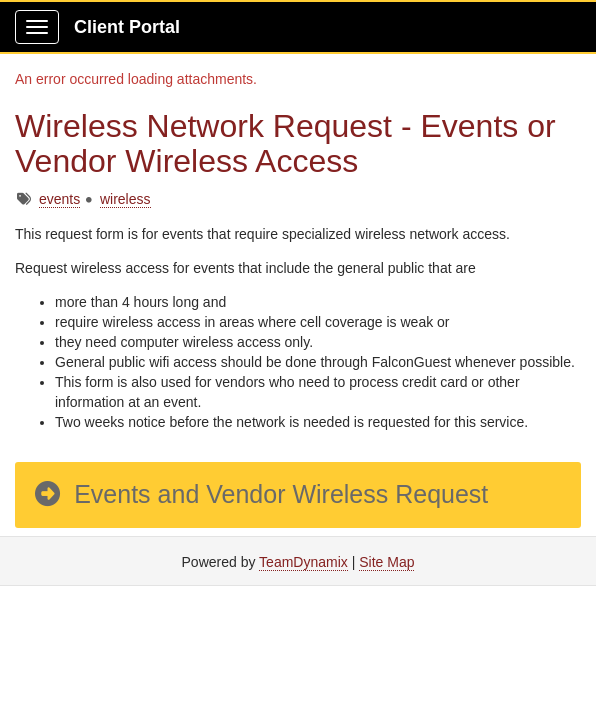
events (59, 199)
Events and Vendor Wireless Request (260, 494)
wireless (125, 199)
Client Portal (127, 27)
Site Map (386, 562)
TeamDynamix (303, 562)
